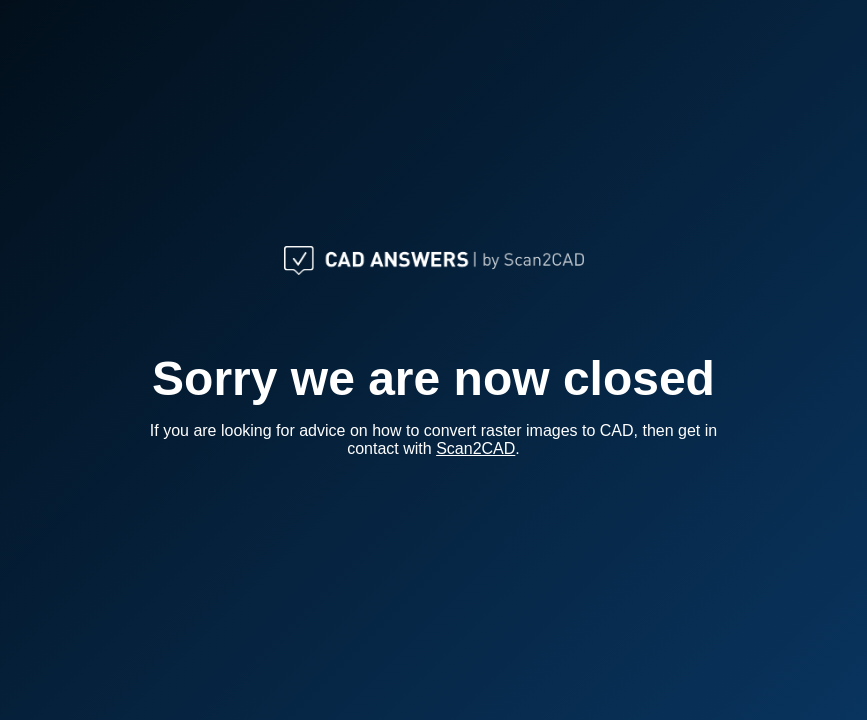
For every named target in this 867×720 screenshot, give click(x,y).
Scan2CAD (475, 448)
